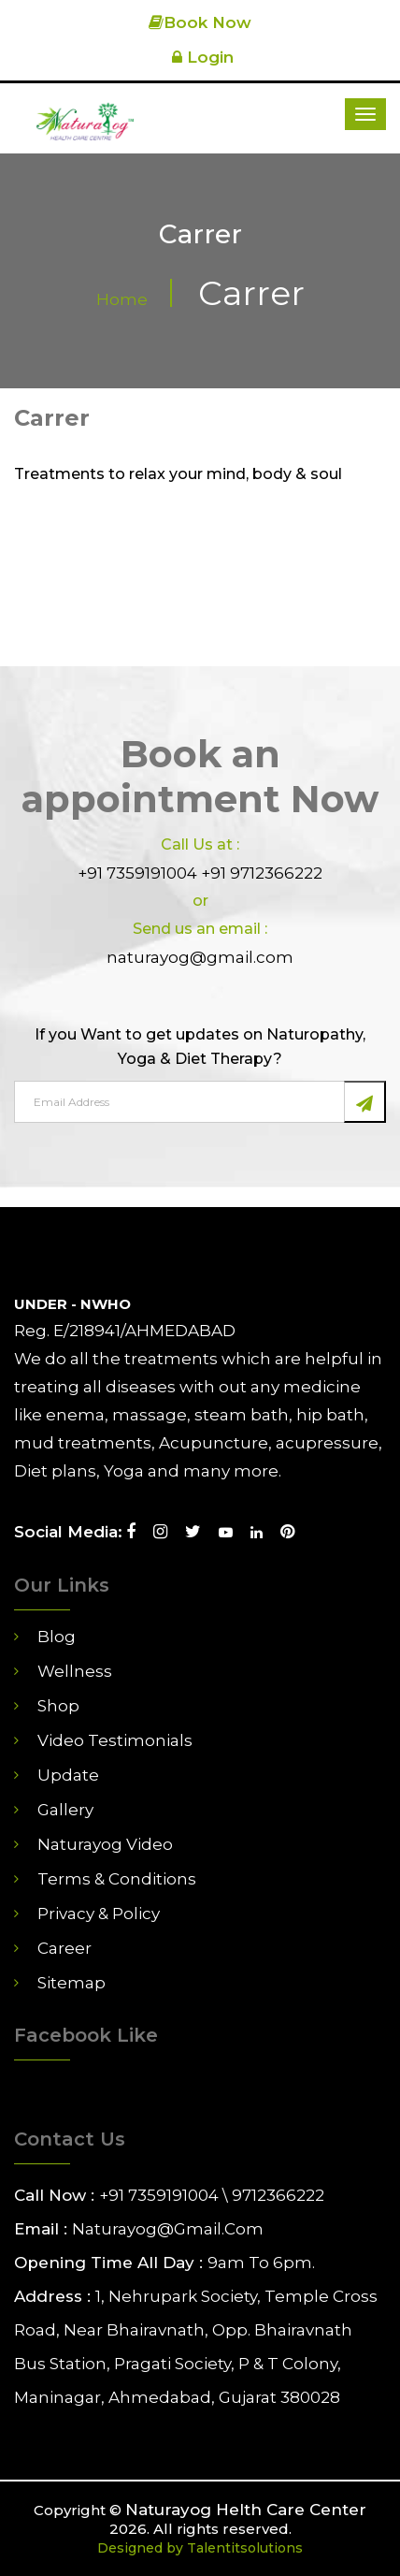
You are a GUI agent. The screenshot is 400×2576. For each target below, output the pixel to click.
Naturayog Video (105, 1844)
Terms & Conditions (116, 1879)
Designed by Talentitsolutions (200, 2548)
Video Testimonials (115, 1740)
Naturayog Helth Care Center (245, 2509)
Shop (58, 1705)
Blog (56, 1636)
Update (68, 1775)
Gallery (65, 1809)
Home (122, 299)
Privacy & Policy (98, 1913)
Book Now (200, 22)
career (64, 1948)
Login (200, 57)
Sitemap (71, 1982)
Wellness (74, 1671)
